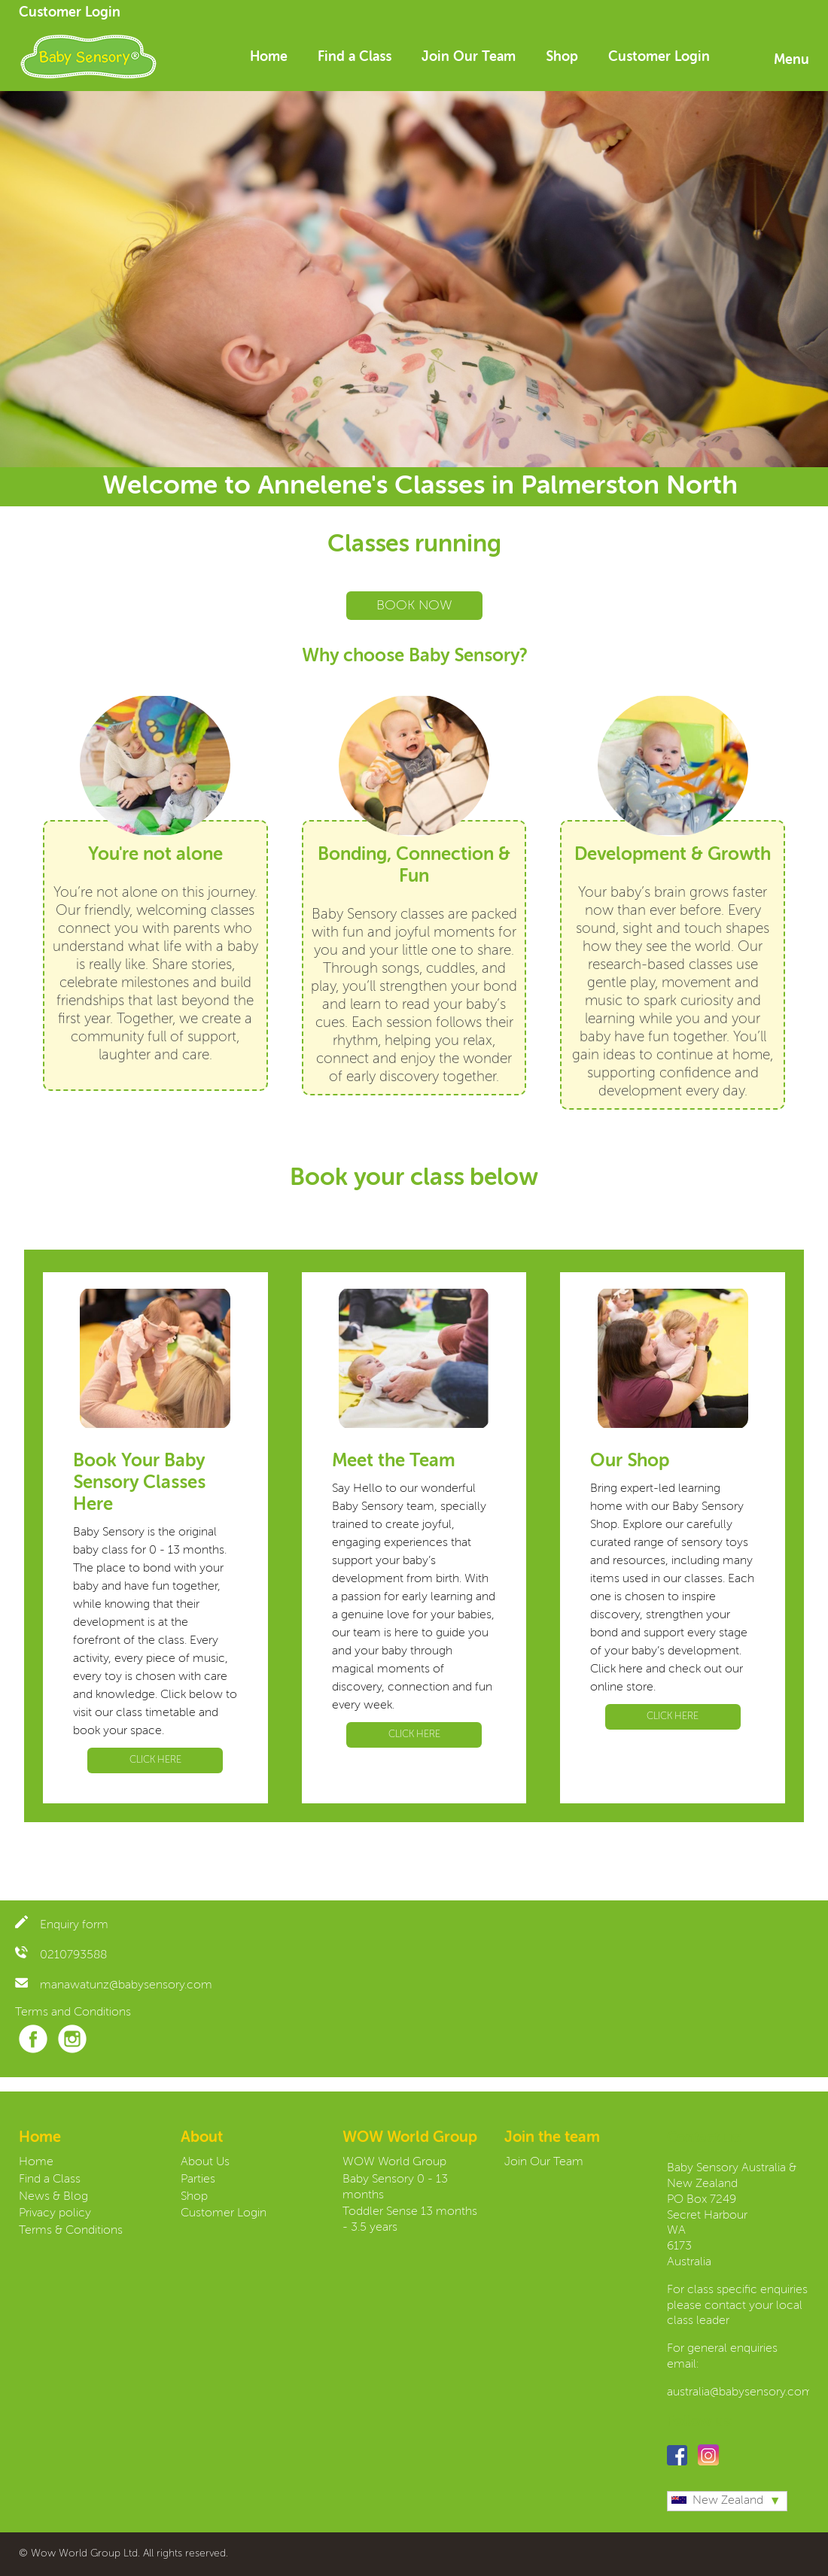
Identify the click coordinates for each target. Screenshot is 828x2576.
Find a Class (354, 57)
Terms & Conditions (71, 2231)
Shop (562, 57)
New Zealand (717, 2501)
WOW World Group (394, 2162)
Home (269, 57)
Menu (791, 60)
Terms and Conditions (73, 2012)
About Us (205, 2162)
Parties (198, 2180)
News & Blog (53, 2197)
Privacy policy (55, 2213)
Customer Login (69, 13)
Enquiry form (61, 1925)
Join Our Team (469, 57)
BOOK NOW (414, 605)
